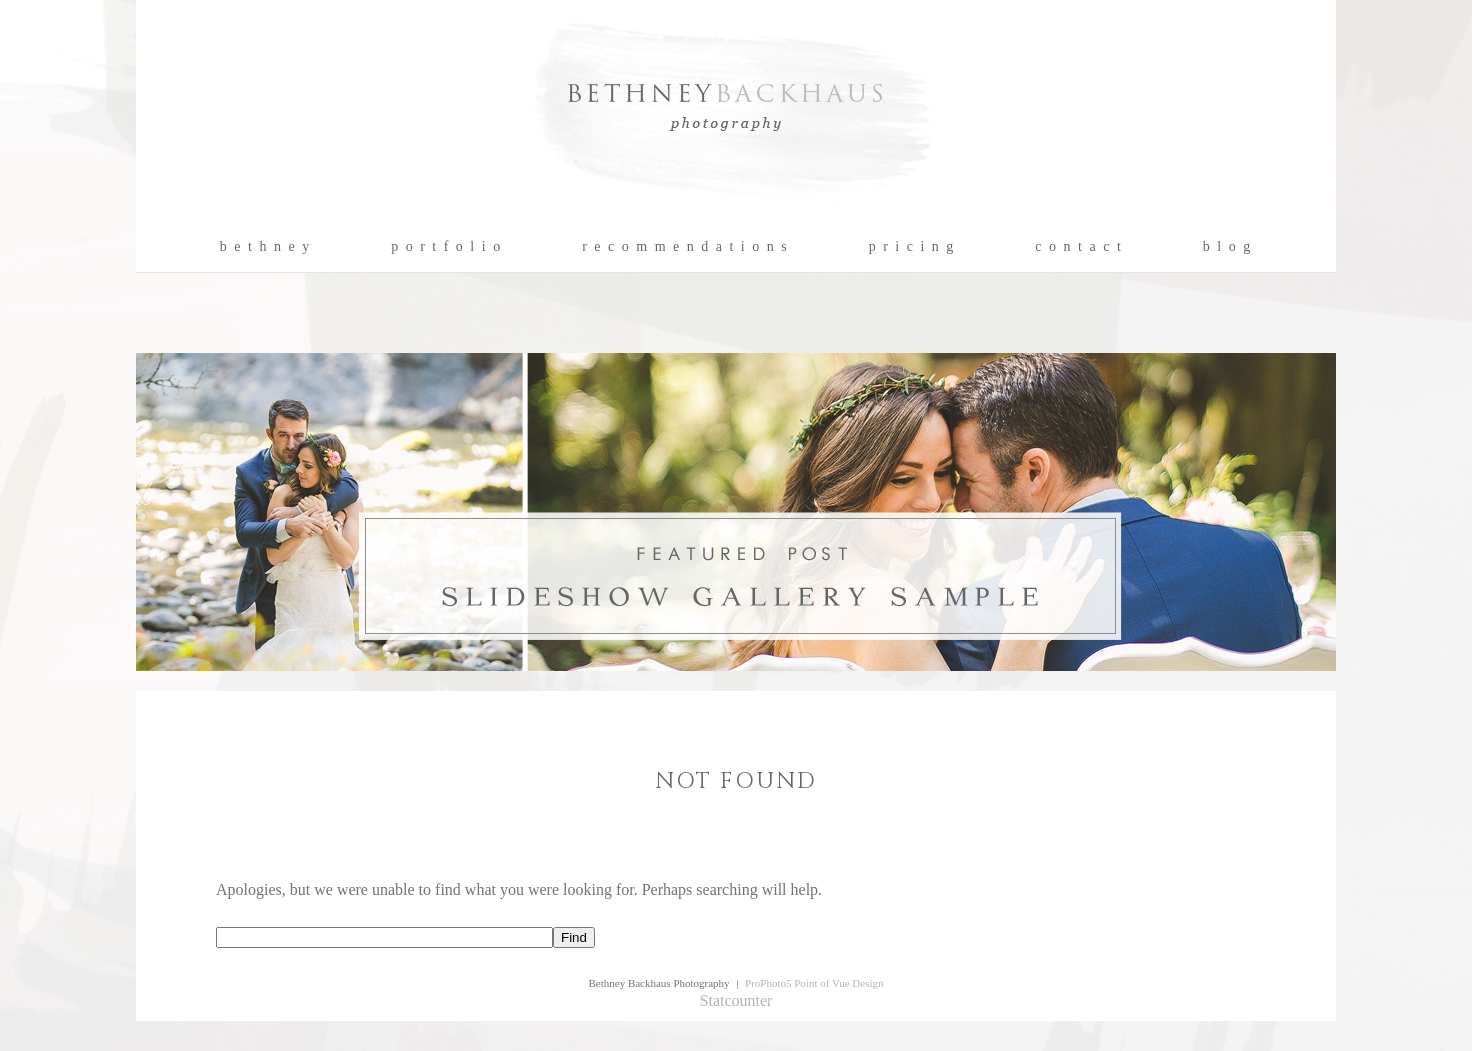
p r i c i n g (912, 247)
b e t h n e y (265, 247)
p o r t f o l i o (446, 247)
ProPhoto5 (768, 983)
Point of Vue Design (838, 983)
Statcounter (736, 1000)
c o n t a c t (1078, 247)
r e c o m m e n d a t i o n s (685, 247)
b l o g (1227, 247)
